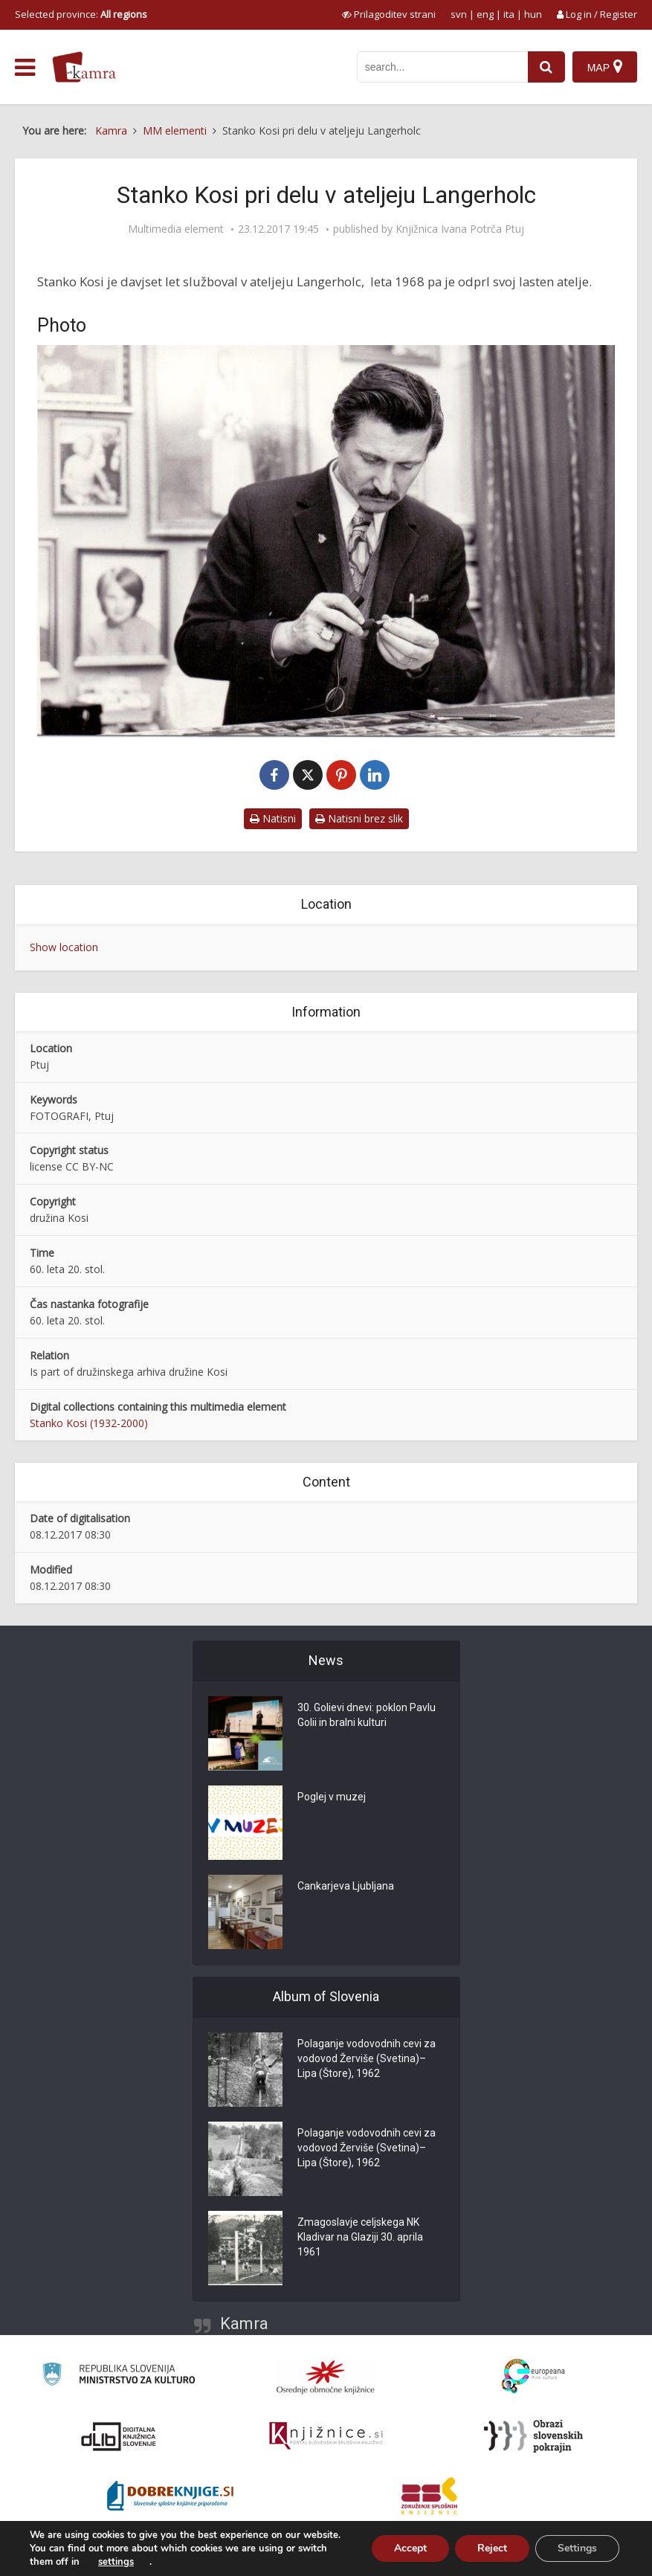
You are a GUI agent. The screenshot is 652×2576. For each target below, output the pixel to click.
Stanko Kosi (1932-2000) (89, 1423)
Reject (492, 2548)
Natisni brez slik (359, 818)
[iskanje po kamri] (442, 67)
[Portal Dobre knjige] (170, 2496)
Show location (64, 947)
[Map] (604, 67)
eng (485, 14)
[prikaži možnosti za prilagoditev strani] (389, 14)
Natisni (273, 818)
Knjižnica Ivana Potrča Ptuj (460, 229)
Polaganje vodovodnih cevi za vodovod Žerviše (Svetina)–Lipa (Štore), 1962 (366, 2058)
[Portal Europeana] (533, 2376)
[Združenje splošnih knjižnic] (429, 2495)
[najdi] (546, 67)
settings (116, 2562)
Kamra (244, 2323)
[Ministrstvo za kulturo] (118, 2376)
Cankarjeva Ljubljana (345, 1886)
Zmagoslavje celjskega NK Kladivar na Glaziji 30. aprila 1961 (360, 2237)
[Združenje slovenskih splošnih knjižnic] (326, 2436)
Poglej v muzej (331, 1797)
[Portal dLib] (119, 2436)
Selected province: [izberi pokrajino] (81, 14)
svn (459, 14)
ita (508, 14)
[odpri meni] (25, 68)
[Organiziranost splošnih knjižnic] (325, 2376)
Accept (410, 2548)
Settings (577, 2548)
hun (533, 14)
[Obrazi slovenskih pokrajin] (533, 2436)
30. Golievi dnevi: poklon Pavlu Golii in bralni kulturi (366, 1714)
